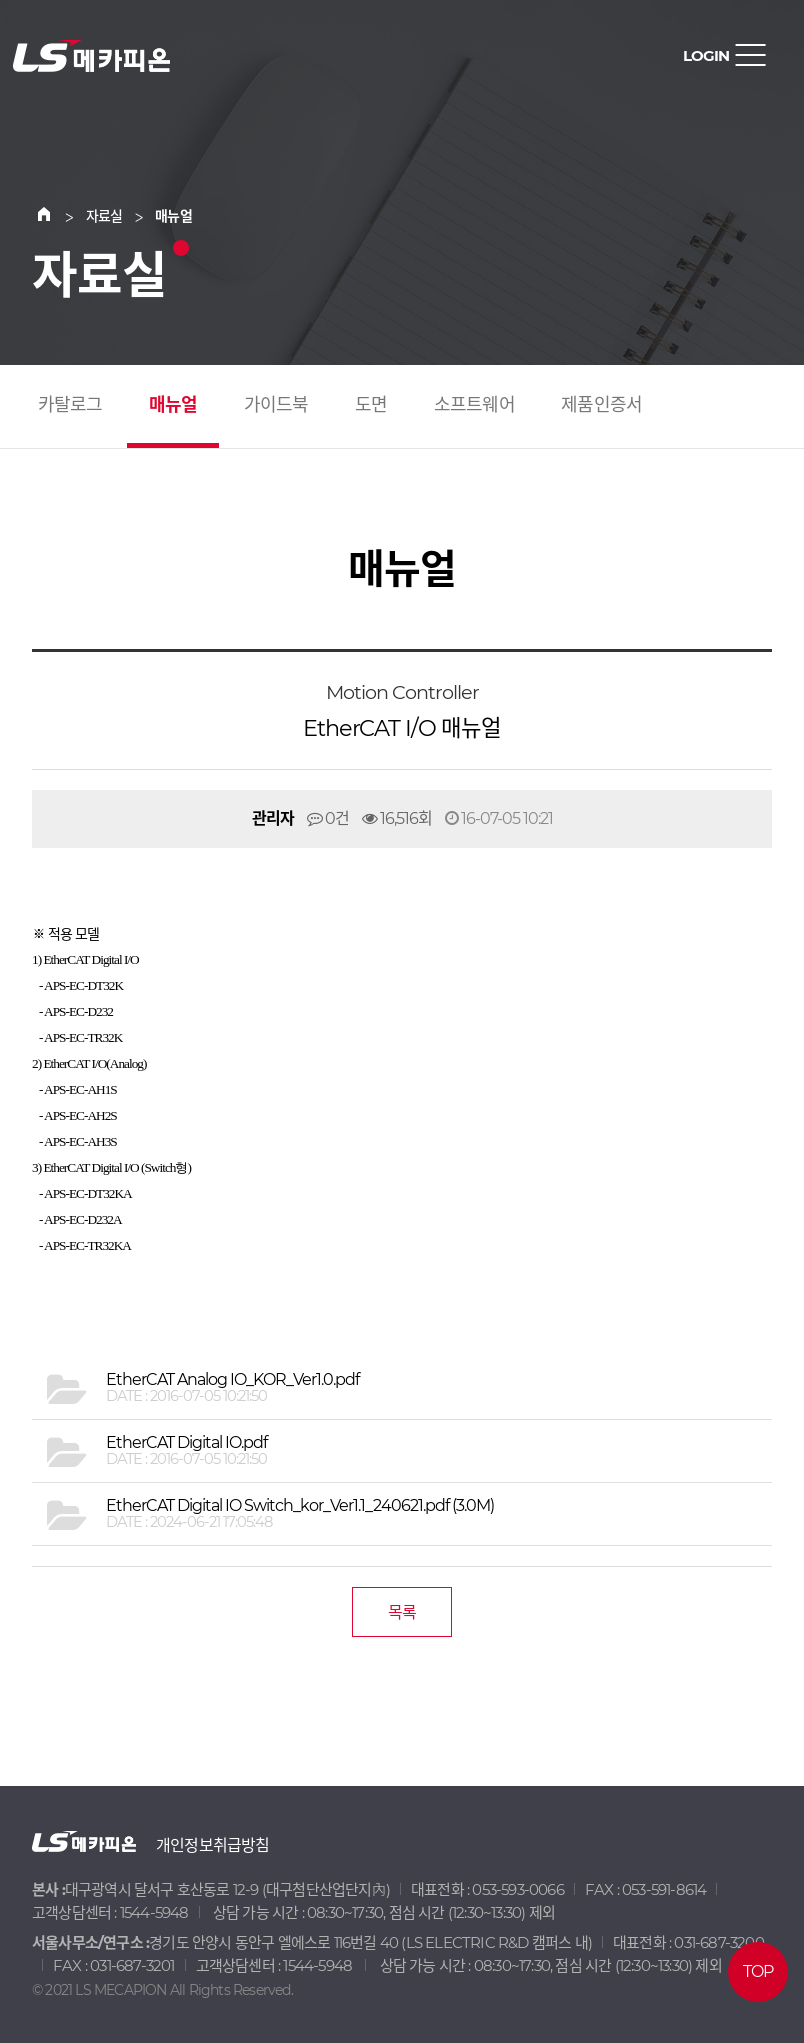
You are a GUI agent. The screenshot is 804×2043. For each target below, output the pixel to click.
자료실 (104, 216)
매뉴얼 (173, 405)
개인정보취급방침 (213, 1845)
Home (56, 216)
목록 (402, 1612)
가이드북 (276, 405)
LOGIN (706, 55)
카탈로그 (70, 405)
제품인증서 (601, 405)
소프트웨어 (474, 405)
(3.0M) (300, 1506)
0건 (328, 818)
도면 (371, 405)
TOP (758, 1971)
